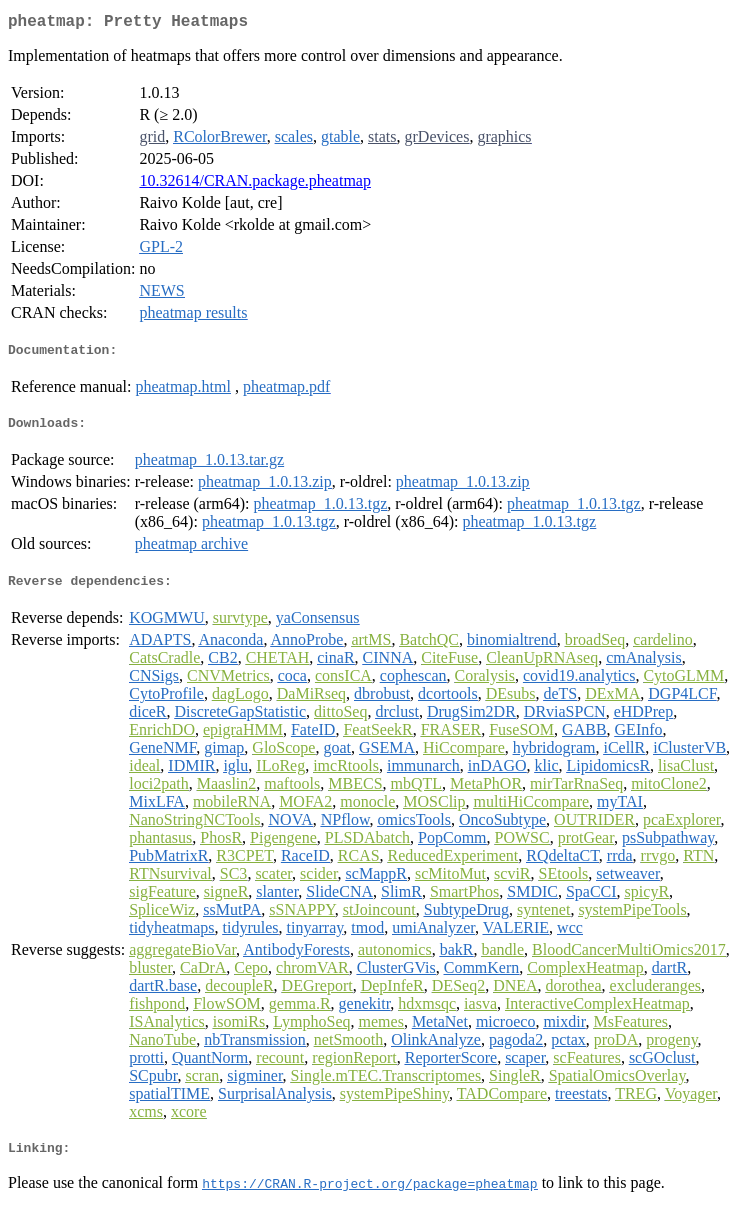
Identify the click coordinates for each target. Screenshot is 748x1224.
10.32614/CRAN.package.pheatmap (255, 184)
